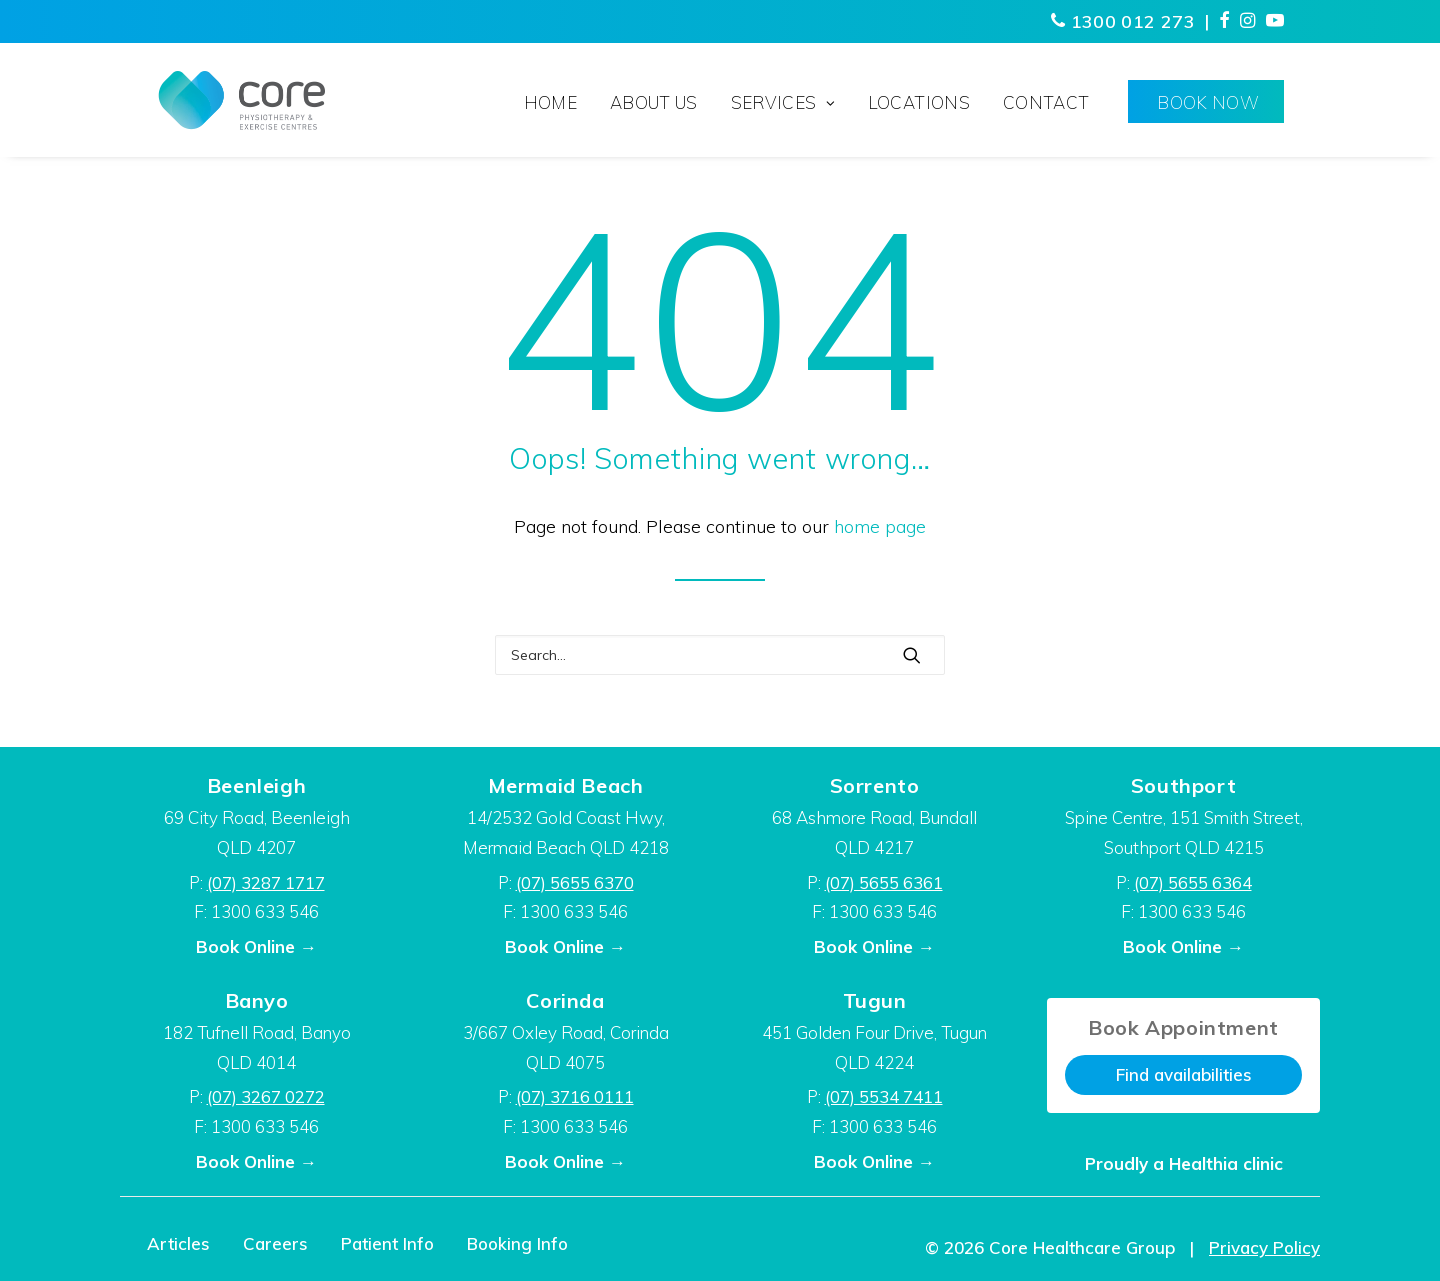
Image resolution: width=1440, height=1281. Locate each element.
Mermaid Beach (566, 785)
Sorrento (875, 785)
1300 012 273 (1123, 21)
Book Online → (256, 946)
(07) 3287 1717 (266, 882)
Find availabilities (1184, 1074)
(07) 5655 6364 (1193, 882)
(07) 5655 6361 (884, 882)
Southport (1183, 785)
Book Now (1208, 102)
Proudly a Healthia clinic (1184, 1163)
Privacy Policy (1264, 1247)
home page (880, 526)
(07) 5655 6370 (575, 882)
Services (783, 102)
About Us (654, 102)
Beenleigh (256, 785)
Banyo (257, 1000)
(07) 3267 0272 (266, 1096)
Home (550, 102)
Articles (178, 1243)
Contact (1046, 102)
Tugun (875, 1000)
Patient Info (387, 1243)
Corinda (565, 1000)
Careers (275, 1243)
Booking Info (517, 1243)
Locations (919, 102)
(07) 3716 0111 (575, 1096)
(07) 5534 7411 (884, 1096)
